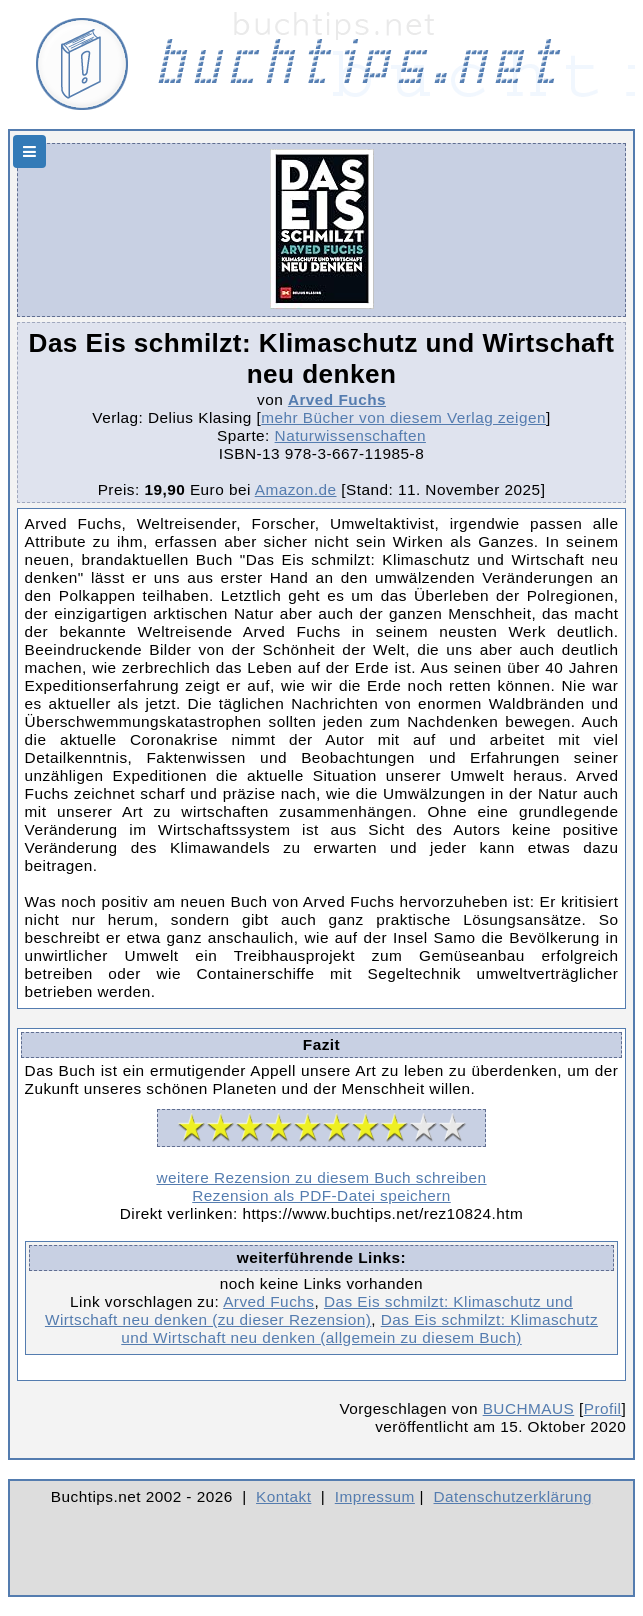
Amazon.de (296, 489)
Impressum (375, 1496)
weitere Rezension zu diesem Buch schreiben (321, 1177)
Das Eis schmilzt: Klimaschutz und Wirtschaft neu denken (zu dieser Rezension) (309, 1310)
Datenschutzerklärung (513, 1496)
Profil (603, 1408)
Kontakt (283, 1496)
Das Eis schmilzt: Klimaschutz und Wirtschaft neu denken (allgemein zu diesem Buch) (359, 1328)
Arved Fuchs (337, 399)
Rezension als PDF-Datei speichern (321, 1195)
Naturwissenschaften (350, 435)
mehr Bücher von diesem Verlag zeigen (403, 417)
